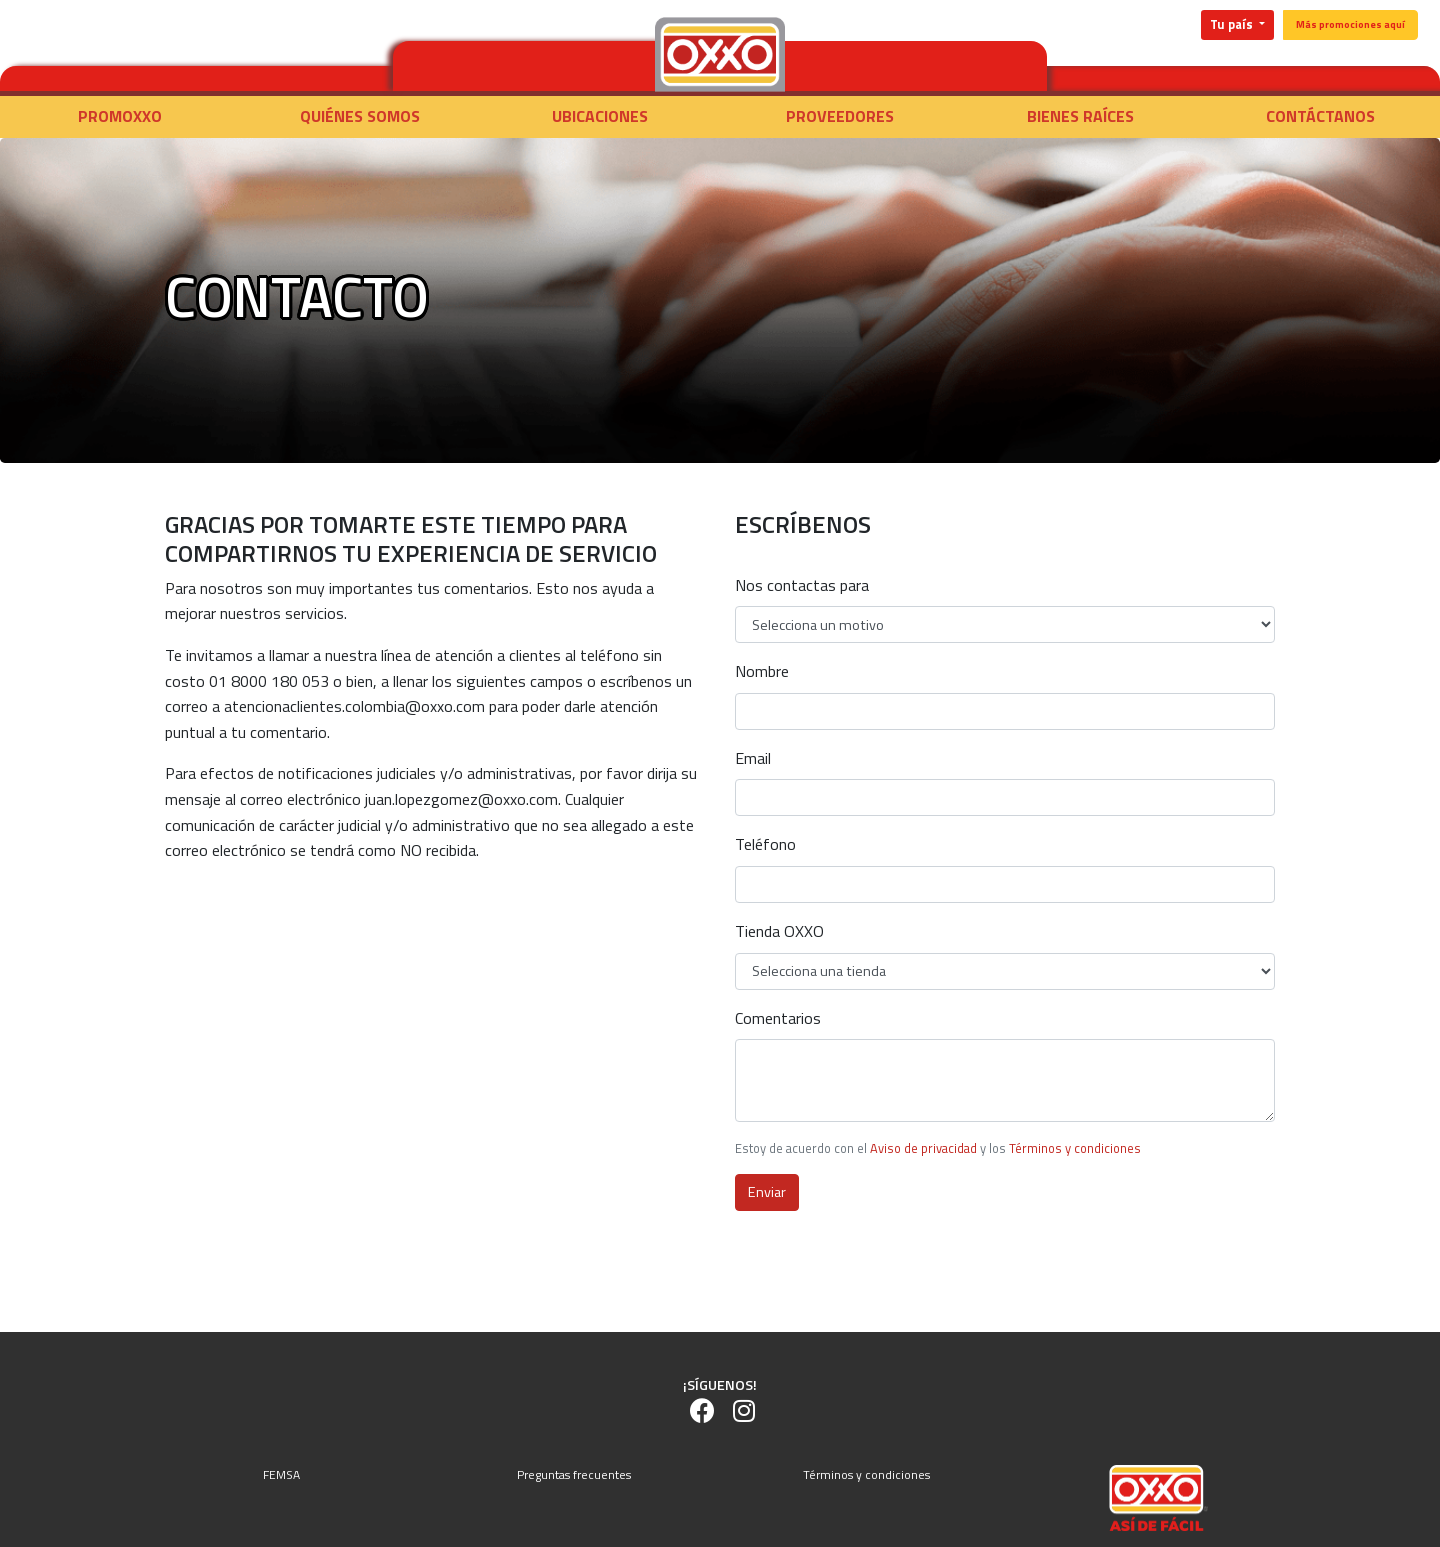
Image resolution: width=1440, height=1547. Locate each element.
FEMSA (281, 1474)
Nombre (762, 671)
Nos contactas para (802, 585)
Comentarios (778, 1018)
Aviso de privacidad (923, 1148)
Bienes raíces (1080, 116)
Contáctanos (1320, 116)
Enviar (767, 1192)
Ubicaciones (600, 116)
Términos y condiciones (1075, 1148)
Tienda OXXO (779, 931)
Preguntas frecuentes (574, 1474)
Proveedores (840, 116)
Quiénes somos (360, 116)
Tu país (1233, 24)
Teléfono (765, 844)
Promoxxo (120, 116)
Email (753, 758)
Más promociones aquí (1350, 24)
